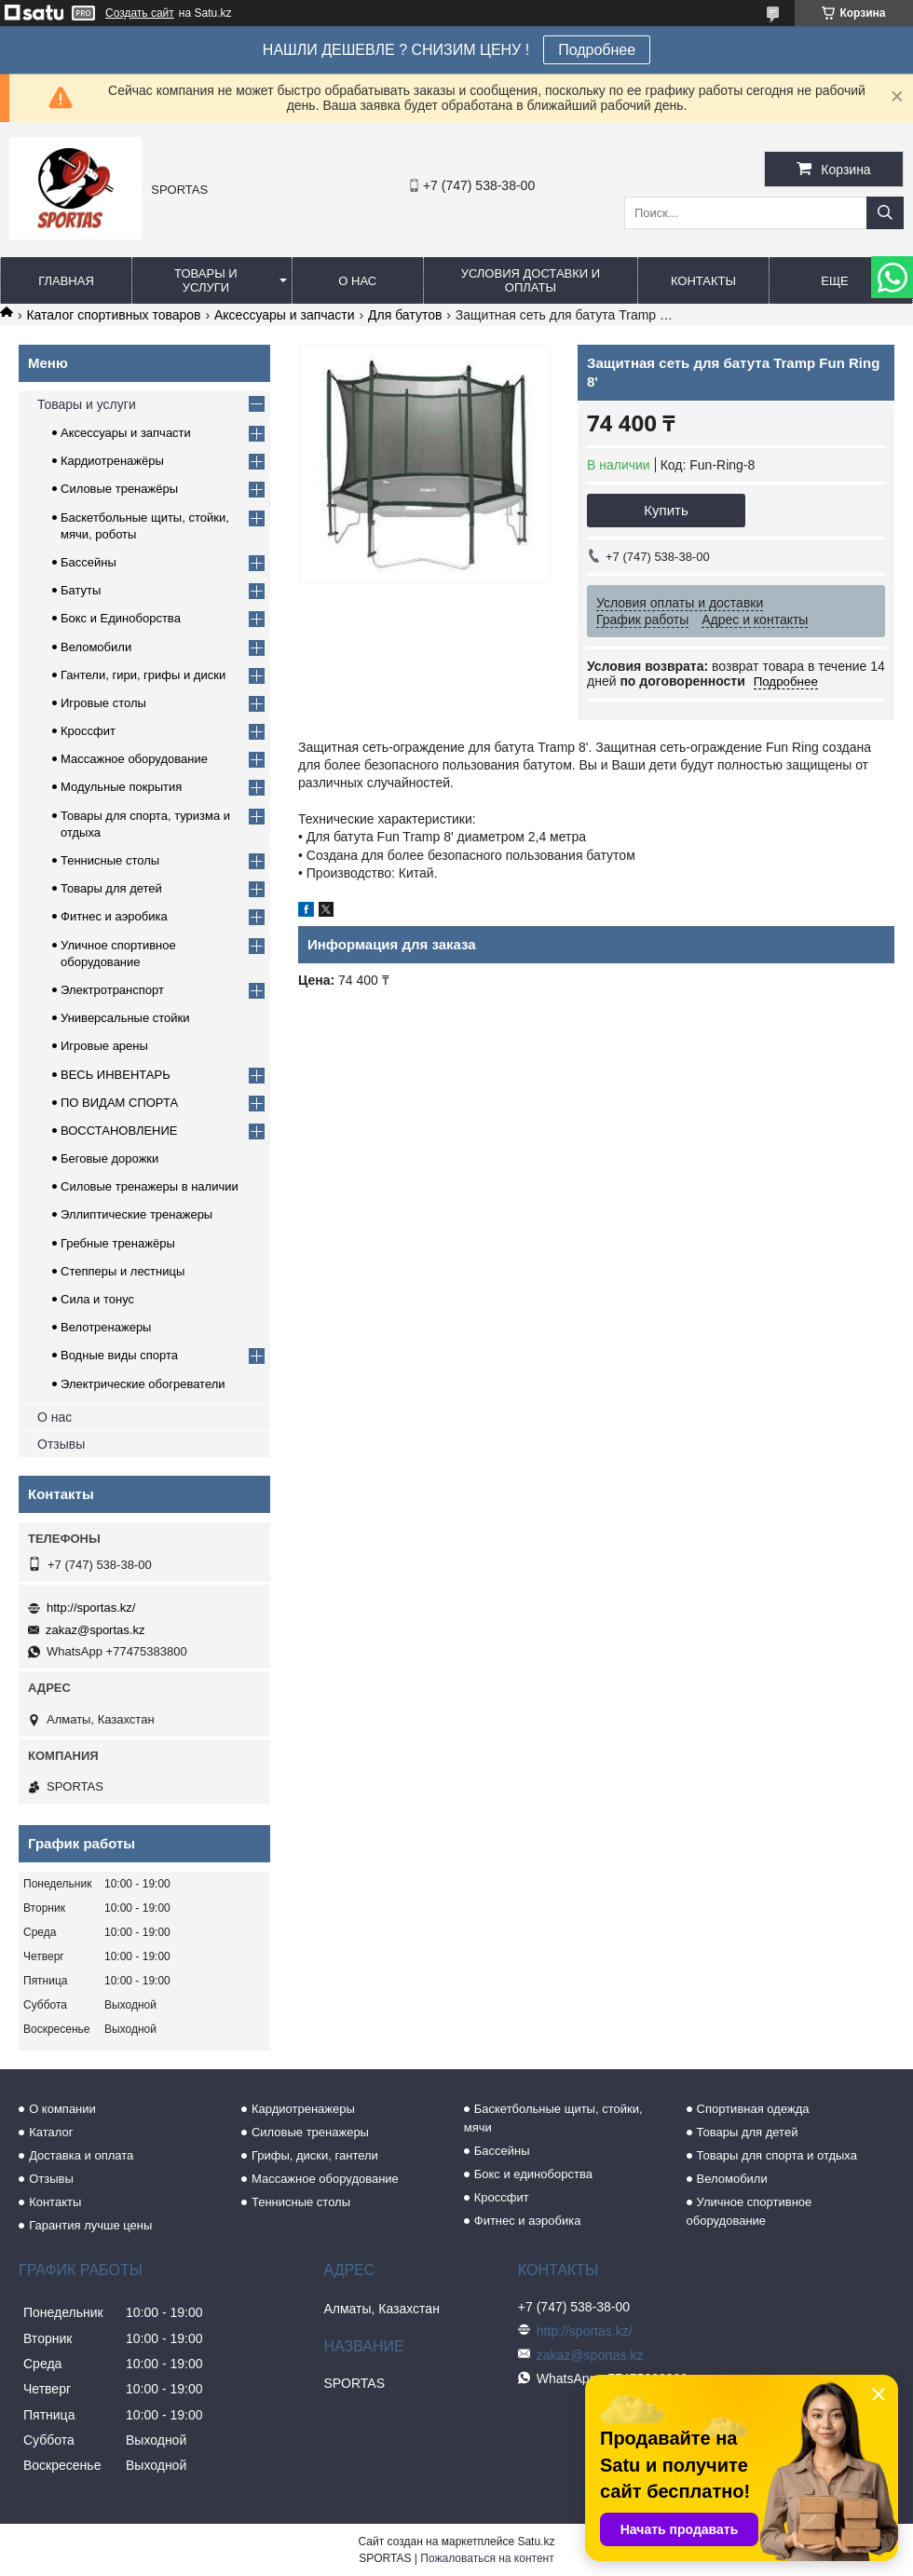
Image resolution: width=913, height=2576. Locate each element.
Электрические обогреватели (143, 1384)
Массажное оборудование (134, 759)
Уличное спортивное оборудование (749, 2211)
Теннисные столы (110, 860)
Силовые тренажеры (310, 2132)
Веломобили (96, 647)
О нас (357, 281)
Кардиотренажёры (112, 461)
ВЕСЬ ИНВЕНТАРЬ (115, 1075)
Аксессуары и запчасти (284, 314)
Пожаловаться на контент (486, 2558)
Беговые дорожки (109, 1158)
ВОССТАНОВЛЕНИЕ (119, 1131)
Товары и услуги (206, 280)
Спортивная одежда (753, 2109)
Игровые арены (104, 1046)
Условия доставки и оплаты (530, 280)
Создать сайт (139, 13)
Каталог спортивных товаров (113, 314)
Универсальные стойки (125, 1018)
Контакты (703, 281)
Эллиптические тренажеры (136, 1214)
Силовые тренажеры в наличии (149, 1186)
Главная (66, 281)
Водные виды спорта (119, 1355)
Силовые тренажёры (119, 489)
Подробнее (596, 50)
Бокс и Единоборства (121, 618)
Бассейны (88, 562)
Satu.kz (535, 2541)
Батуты (81, 590)
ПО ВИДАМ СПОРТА (119, 1103)
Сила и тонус (97, 1299)
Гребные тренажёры (118, 1243)
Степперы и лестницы (122, 1271)
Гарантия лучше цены (90, 2225)
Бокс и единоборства (533, 2174)
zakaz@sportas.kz (95, 1630)
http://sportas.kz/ (91, 1608)
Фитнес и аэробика (114, 916)
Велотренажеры (106, 1327)
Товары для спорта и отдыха (777, 2155)
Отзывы (61, 1444)
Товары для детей (111, 888)
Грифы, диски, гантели (315, 2155)
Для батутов (405, 314)
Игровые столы (103, 703)
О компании (62, 2109)
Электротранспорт (112, 990)
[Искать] (885, 213)
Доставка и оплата (81, 2155)
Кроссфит (88, 731)
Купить (666, 510)
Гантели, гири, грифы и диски (143, 675)
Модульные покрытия (121, 787)
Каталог (51, 2132)
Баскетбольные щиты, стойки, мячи (553, 2118)
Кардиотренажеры (303, 2109)
